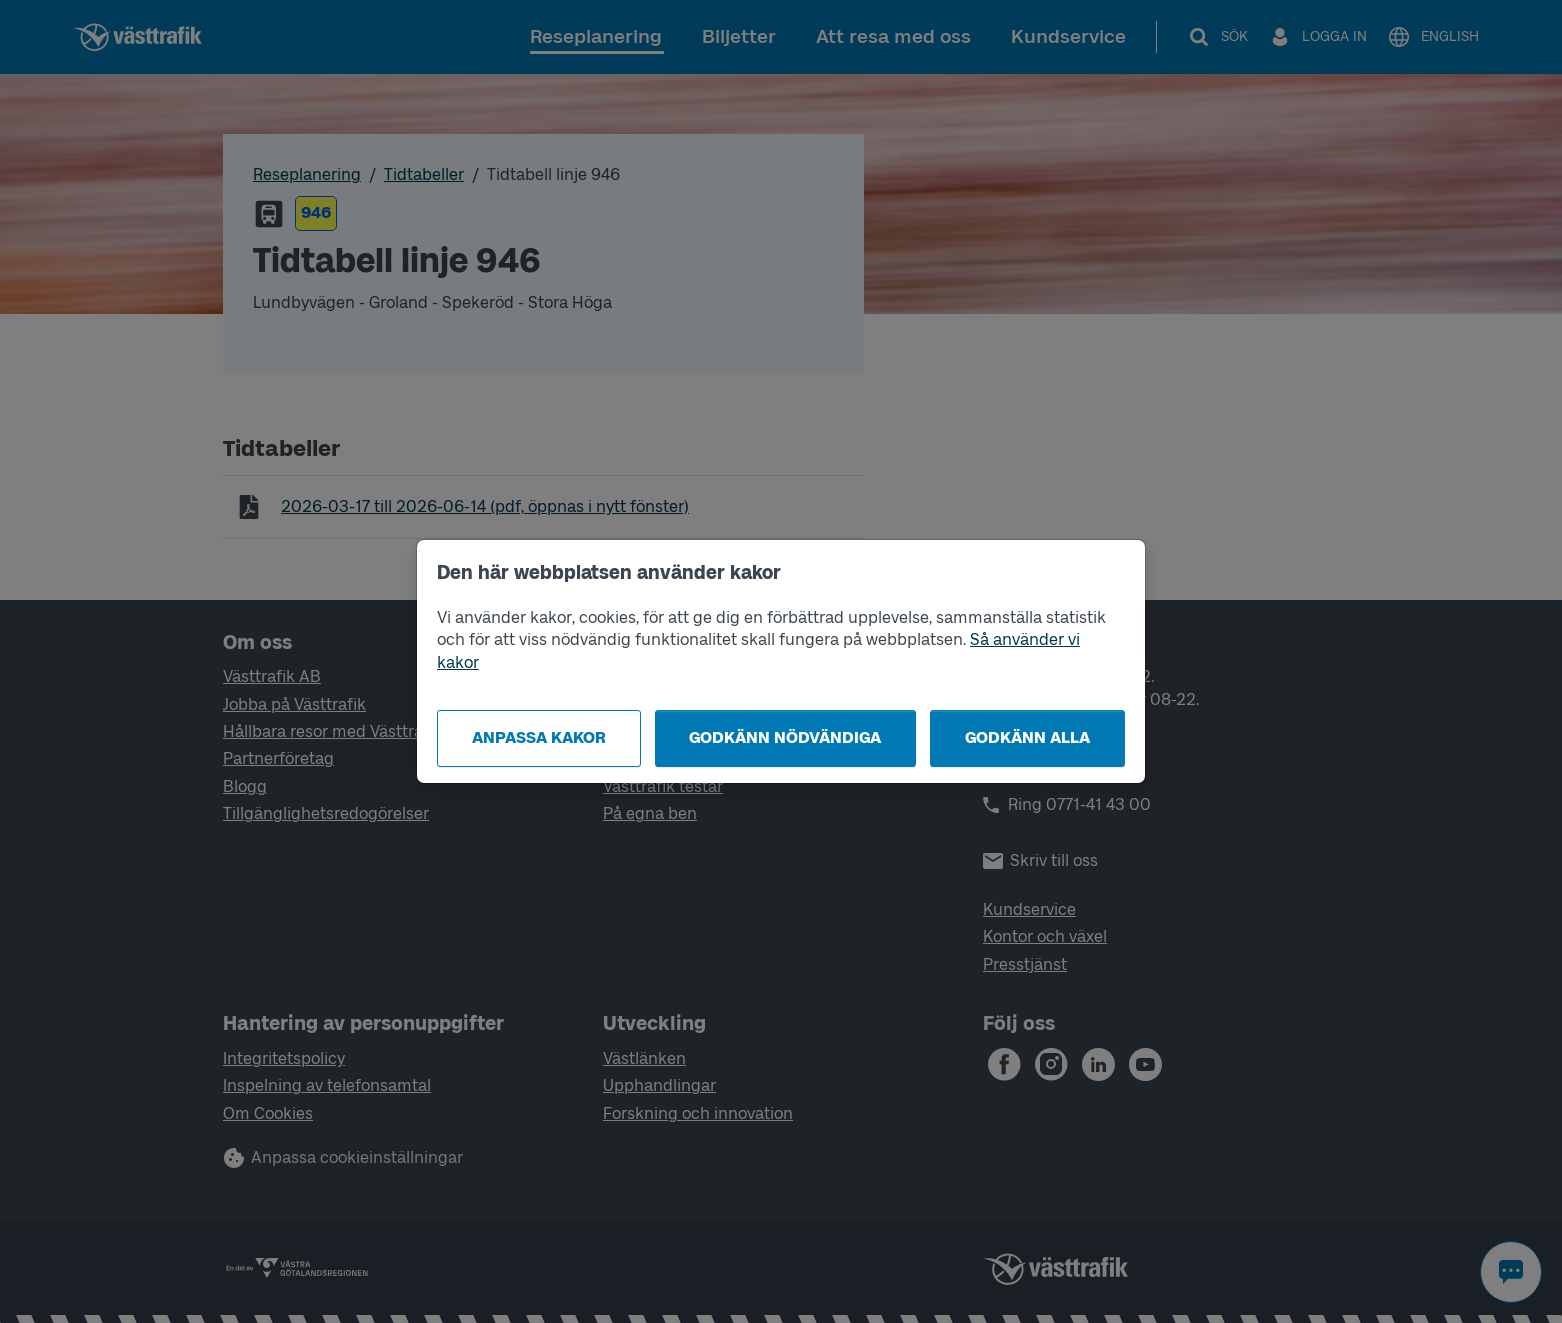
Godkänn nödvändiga (785, 737)
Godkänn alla (1027, 737)
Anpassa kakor (539, 737)
